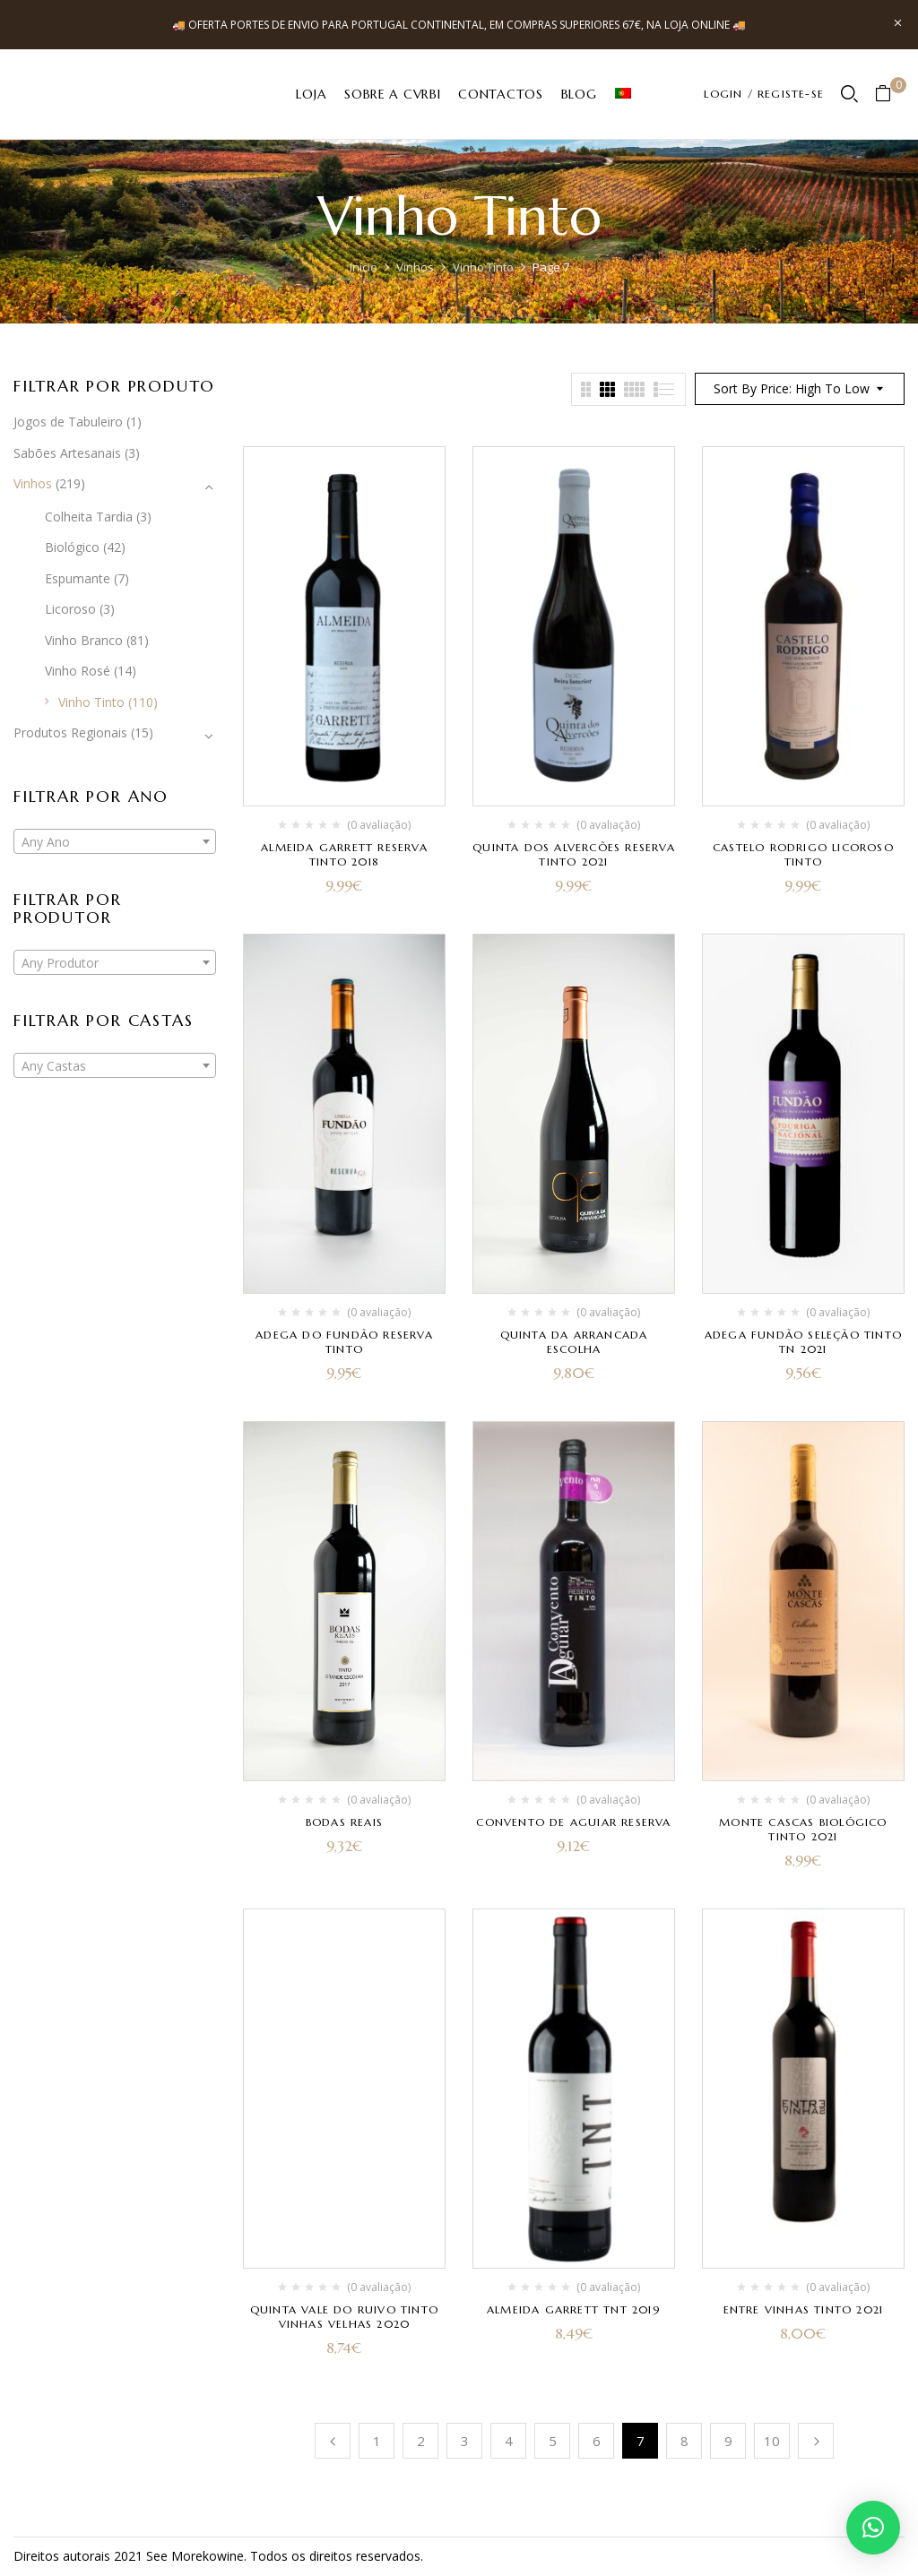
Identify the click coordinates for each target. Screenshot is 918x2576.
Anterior (333, 2441)
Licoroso (70, 608)
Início (363, 267)
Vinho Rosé (77, 670)
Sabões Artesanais (67, 452)
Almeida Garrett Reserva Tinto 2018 (344, 854)
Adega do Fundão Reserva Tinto (344, 1342)
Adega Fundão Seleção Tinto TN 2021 (803, 1342)
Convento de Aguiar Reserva (573, 1822)
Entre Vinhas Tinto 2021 (803, 2309)
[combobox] (114, 841)
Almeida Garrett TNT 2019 (574, 2309)
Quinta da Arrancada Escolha (574, 1342)
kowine (223, 2555)
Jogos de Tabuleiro (68, 421)
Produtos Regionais (70, 732)
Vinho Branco (84, 640)
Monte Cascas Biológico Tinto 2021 (803, 1829)
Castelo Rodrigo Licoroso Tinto (803, 854)
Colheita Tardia (89, 516)
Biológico (72, 547)
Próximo (816, 2441)
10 (772, 2441)
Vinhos (415, 267)
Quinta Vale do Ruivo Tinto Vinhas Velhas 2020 (344, 2316)
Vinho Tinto (483, 267)
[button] (890, 94)
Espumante (77, 578)
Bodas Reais (344, 1822)
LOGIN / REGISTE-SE (764, 93)
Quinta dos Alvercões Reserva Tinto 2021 (573, 854)
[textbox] (114, 842)
